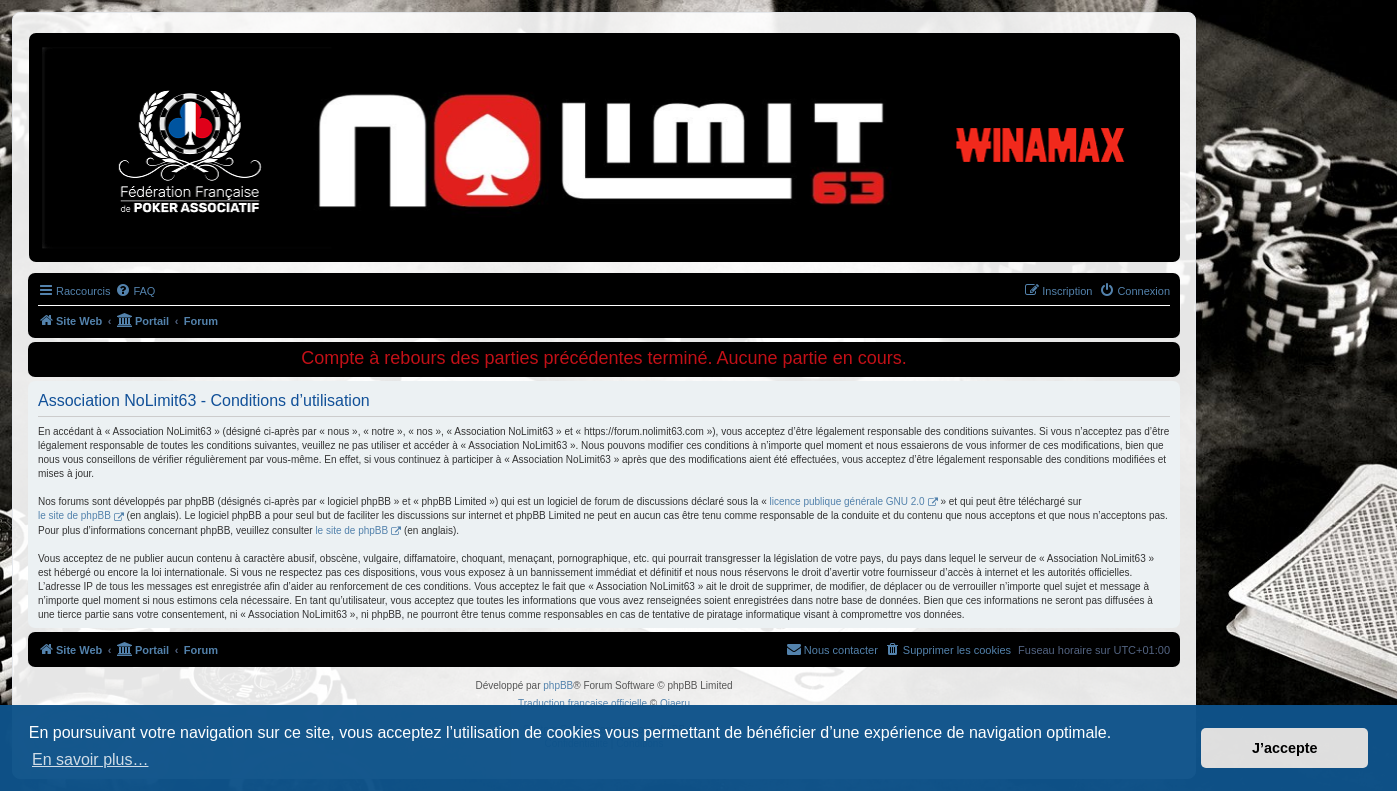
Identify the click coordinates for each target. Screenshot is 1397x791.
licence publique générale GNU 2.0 (847, 501)
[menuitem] (135, 291)
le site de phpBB (74, 515)
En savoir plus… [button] (90, 759)
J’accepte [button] (1285, 748)
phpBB (558, 685)
